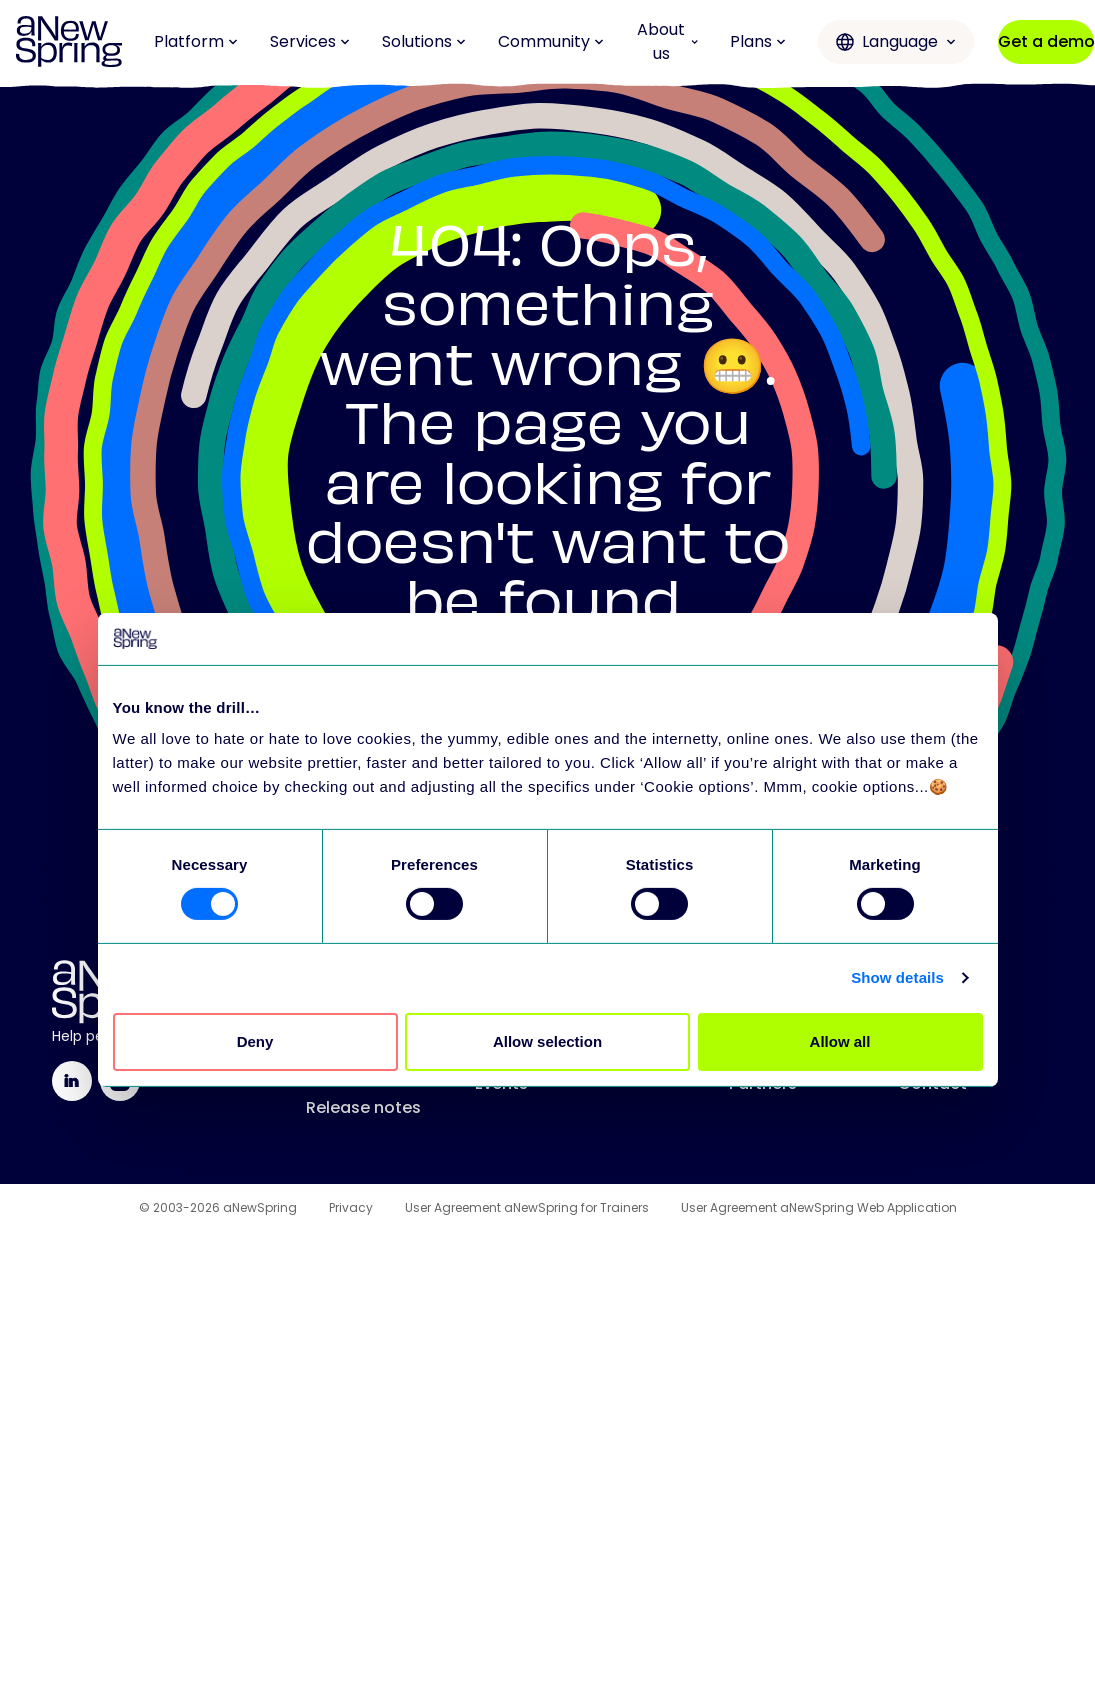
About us (667, 41)
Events (501, 1083)
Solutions (424, 41)
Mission (928, 1003)
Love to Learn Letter (554, 1043)
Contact (932, 1083)
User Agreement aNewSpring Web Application (819, 1208)
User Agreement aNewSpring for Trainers (527, 1208)
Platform (196, 41)
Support (762, 1043)
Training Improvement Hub (583, 1003)
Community (551, 41)
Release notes (363, 1107)
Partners (763, 1083)
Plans (758, 41)
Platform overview (342, 1015)
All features (352, 1067)
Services (310, 41)
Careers (930, 1043)
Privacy (351, 1208)
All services (774, 1003)
